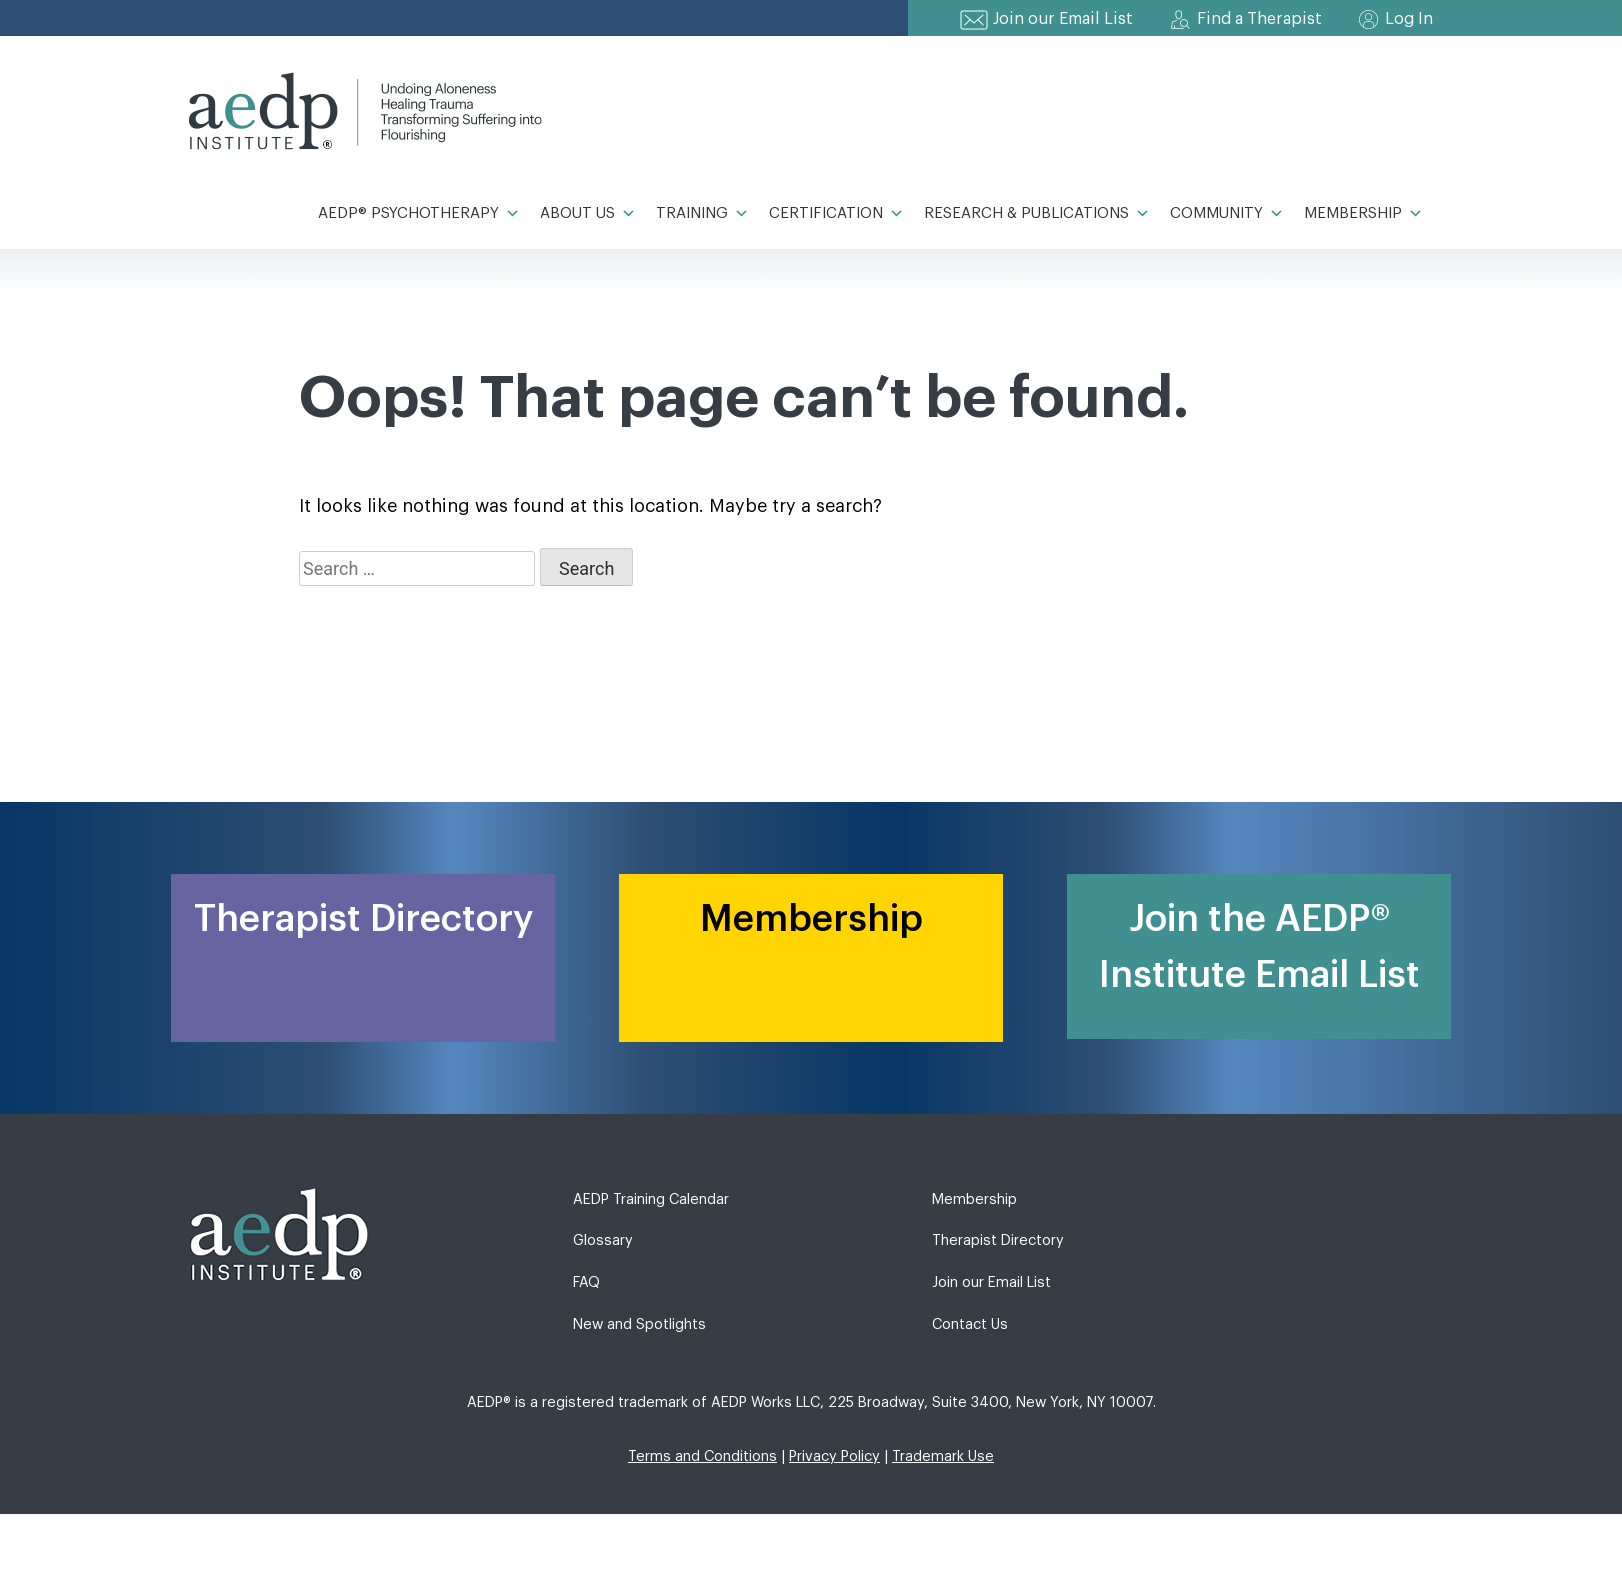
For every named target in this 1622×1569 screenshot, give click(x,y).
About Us (588, 214)
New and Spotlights (639, 1324)
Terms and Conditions (702, 1456)
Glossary (603, 1240)
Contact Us (970, 1324)
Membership (1363, 214)
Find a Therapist (1259, 19)
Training (702, 214)
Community (1227, 214)
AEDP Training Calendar (651, 1199)
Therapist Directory (998, 1240)
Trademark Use (943, 1456)
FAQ (586, 1282)
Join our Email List (1063, 19)
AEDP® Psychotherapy (419, 214)
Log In (1409, 19)
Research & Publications (1037, 214)
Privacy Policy (834, 1456)
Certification (836, 214)
